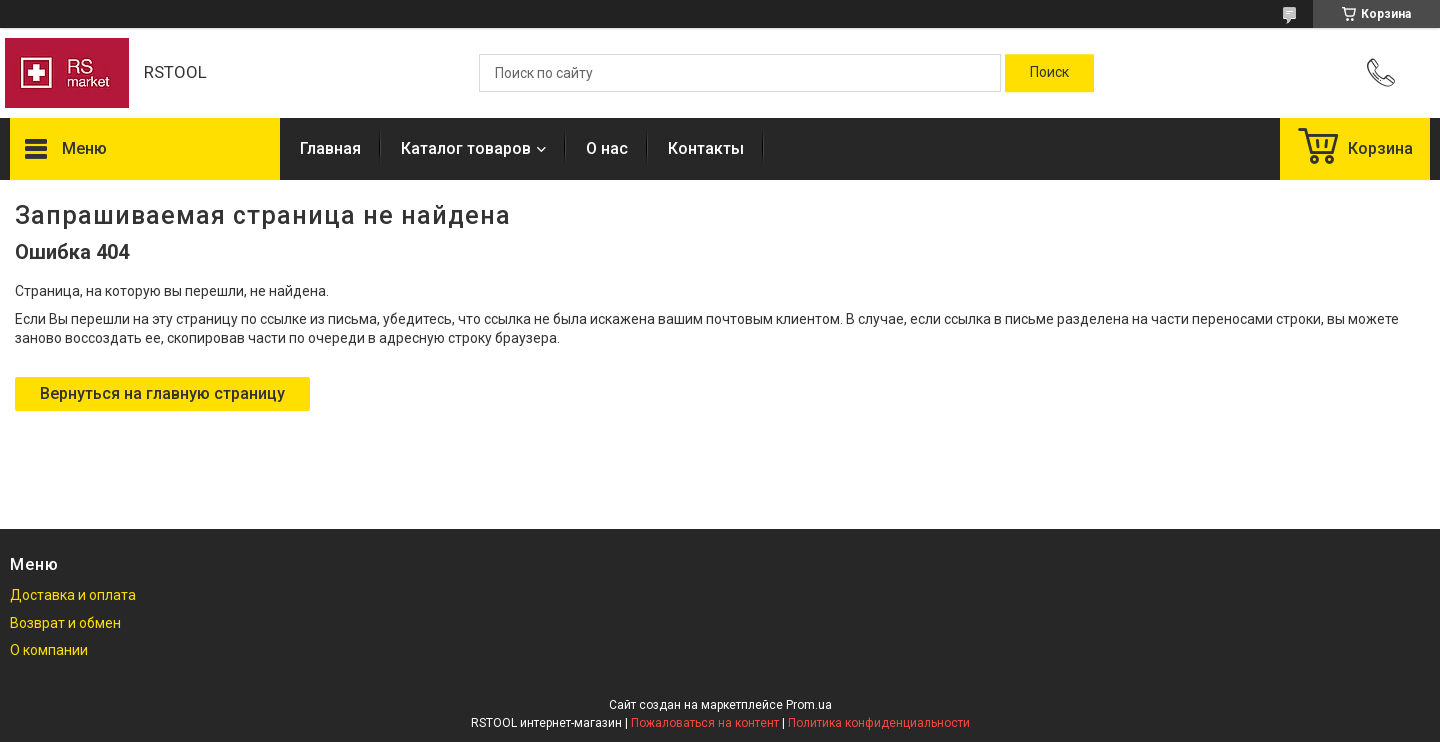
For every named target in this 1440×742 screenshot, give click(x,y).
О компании (49, 650)
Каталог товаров (466, 148)
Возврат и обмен (65, 623)
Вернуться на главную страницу (162, 393)
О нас (607, 148)
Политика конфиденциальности (879, 723)
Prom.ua (809, 705)
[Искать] (1049, 73)
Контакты (706, 148)
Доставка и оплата (73, 595)
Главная (330, 148)
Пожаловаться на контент (705, 723)
